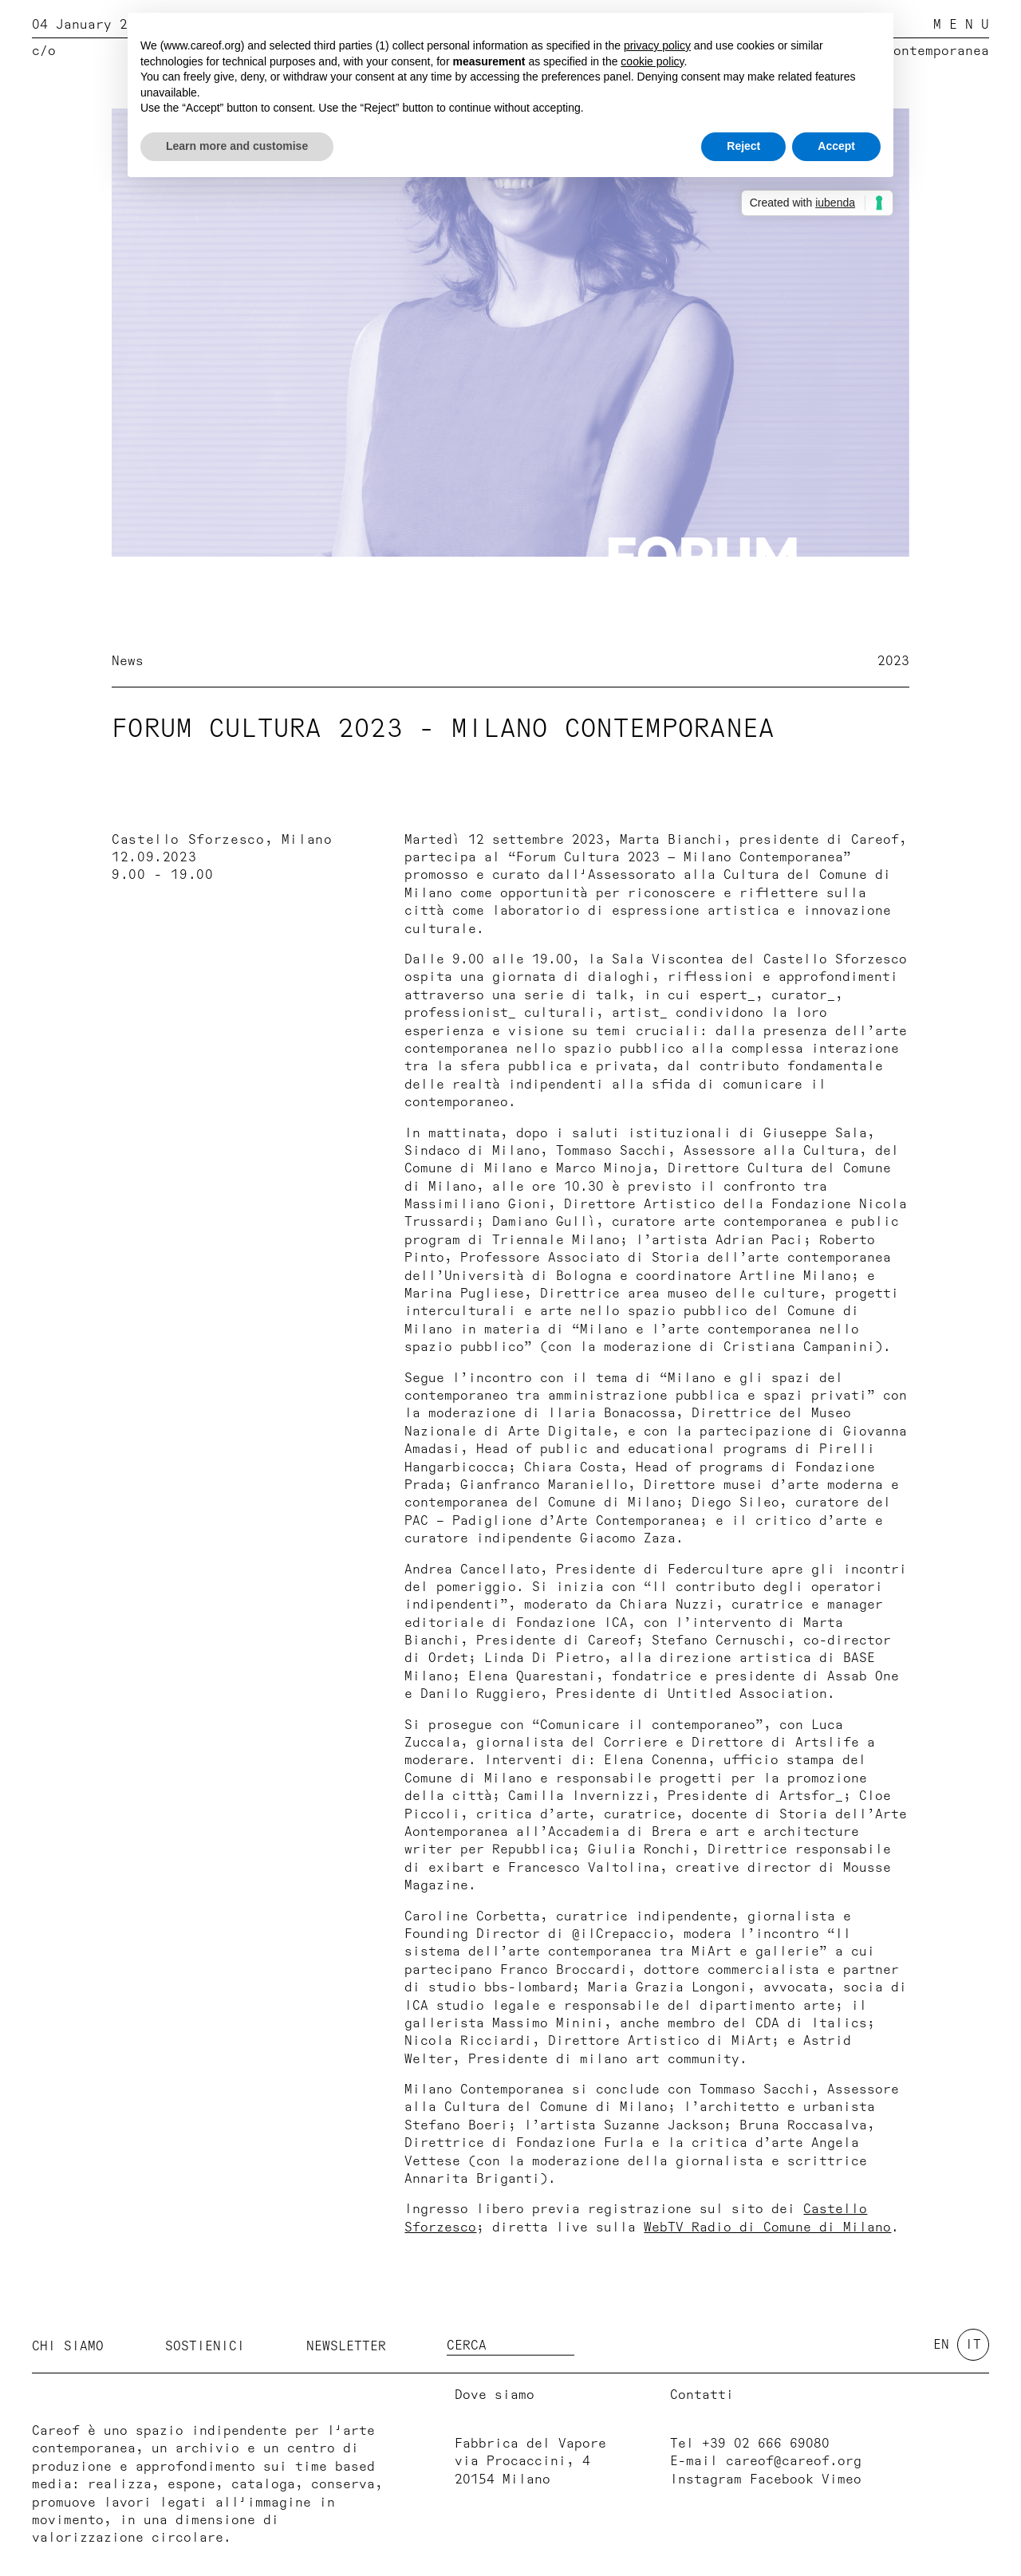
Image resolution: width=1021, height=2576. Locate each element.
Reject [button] (743, 146)
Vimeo (841, 2479)
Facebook (782, 2479)
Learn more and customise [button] (237, 146)
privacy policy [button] (657, 45)
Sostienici (205, 2346)
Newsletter (346, 2346)
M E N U (961, 24)
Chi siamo (68, 2346)
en (941, 2344)
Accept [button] (836, 146)
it (973, 2344)
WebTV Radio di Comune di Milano (767, 2227)
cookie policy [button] (652, 61)
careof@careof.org (793, 2461)
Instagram (706, 2479)
